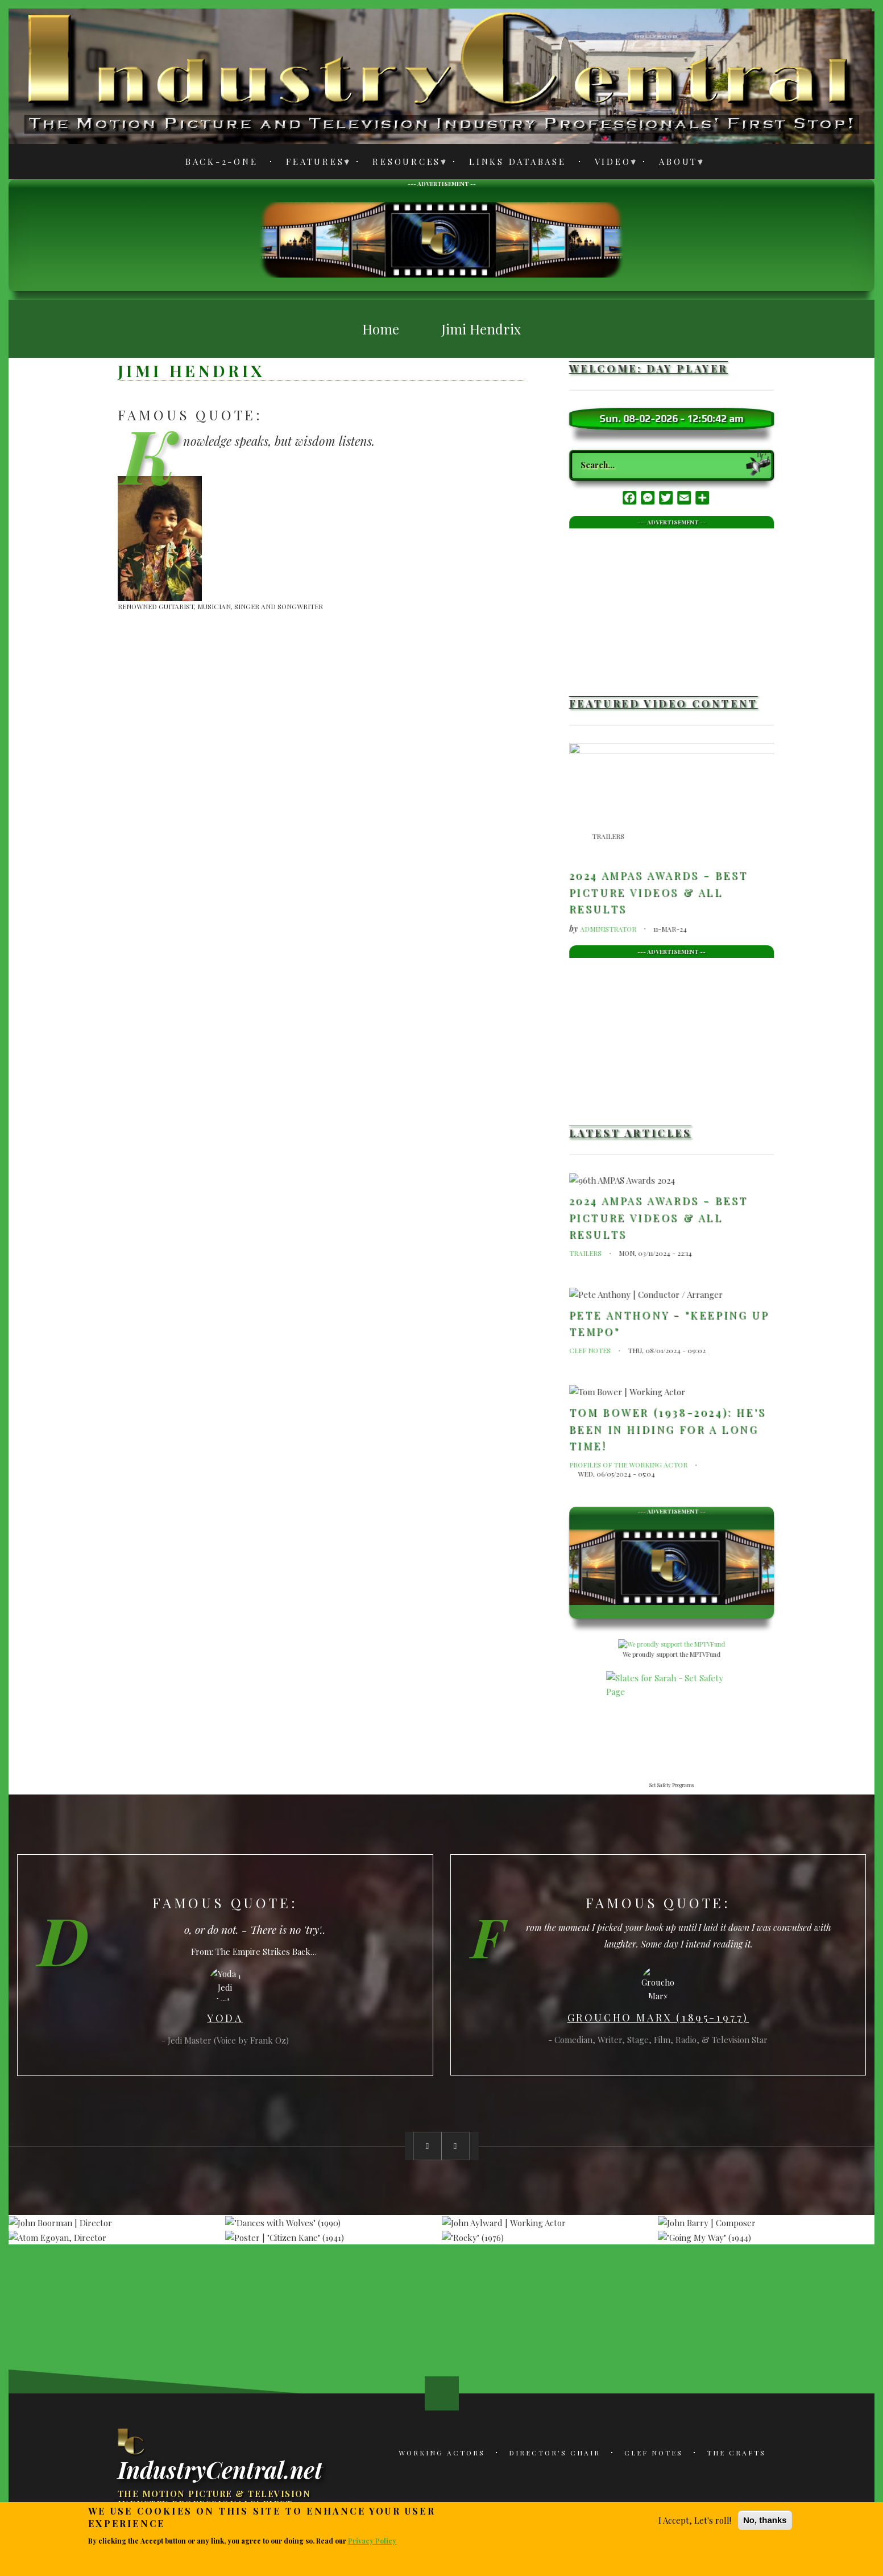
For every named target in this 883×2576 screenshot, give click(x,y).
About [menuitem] (675, 163)
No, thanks (765, 2520)
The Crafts (736, 2452)
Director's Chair (554, 2452)
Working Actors (442, 2452)
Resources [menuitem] (403, 163)
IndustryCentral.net (220, 2468)
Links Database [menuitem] (517, 161)
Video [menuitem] (610, 163)
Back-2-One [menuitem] (221, 161)
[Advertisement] (442, 238)
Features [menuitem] (312, 163)
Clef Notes (653, 2452)
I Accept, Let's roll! (694, 2520)
